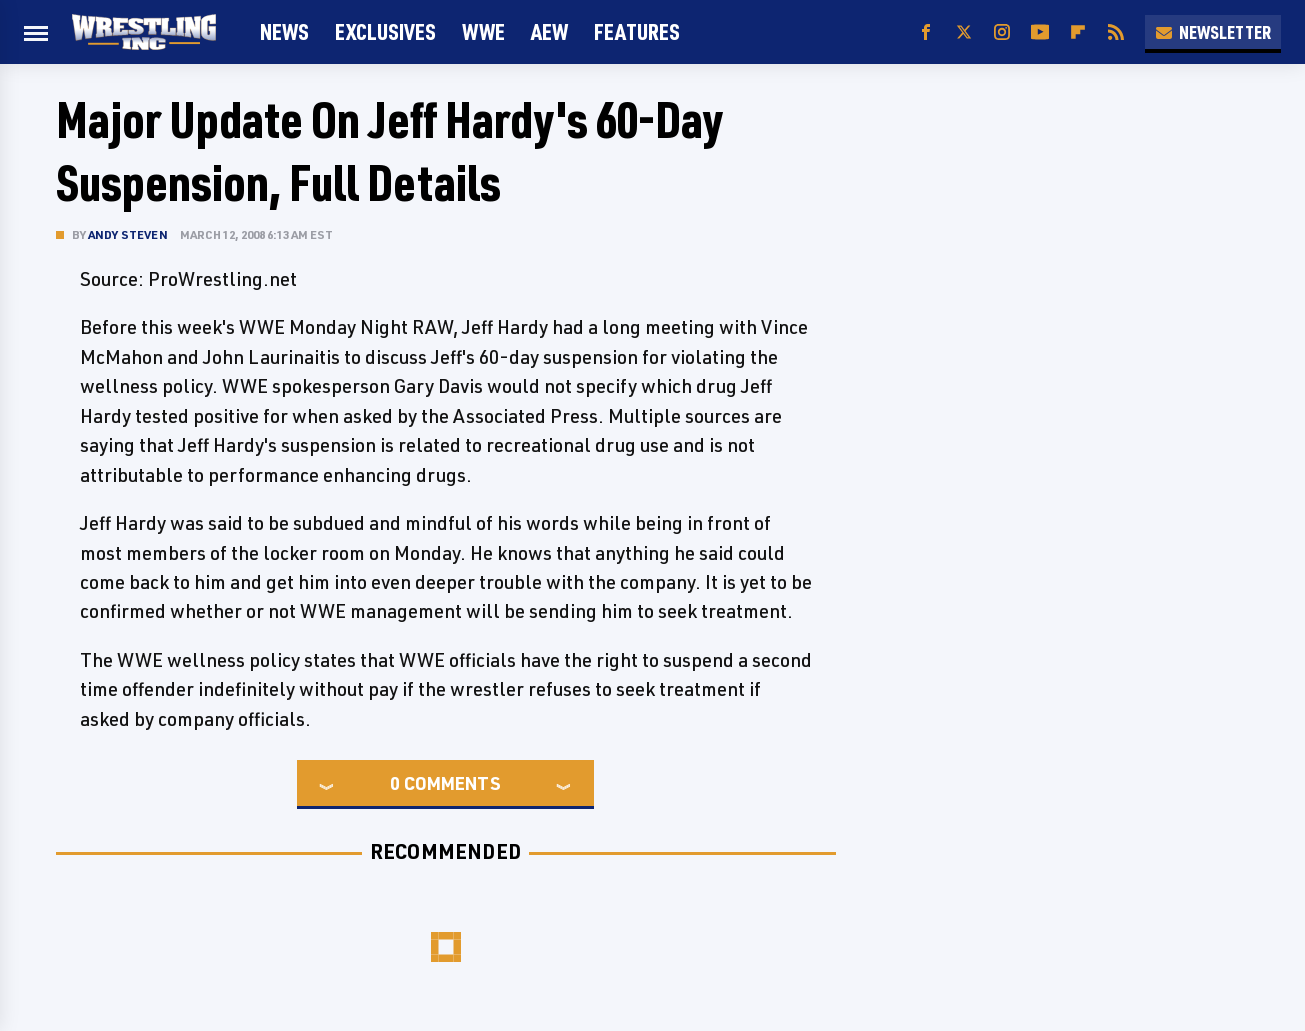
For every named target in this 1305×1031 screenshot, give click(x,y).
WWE (483, 31)
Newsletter (1213, 32)
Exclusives (385, 31)
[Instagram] (1002, 32)
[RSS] (1116, 32)
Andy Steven (128, 234)
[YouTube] (1040, 32)
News (284, 31)
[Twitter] (964, 32)
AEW (549, 31)
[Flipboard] (1078, 32)
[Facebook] (926, 32)
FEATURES (637, 31)
